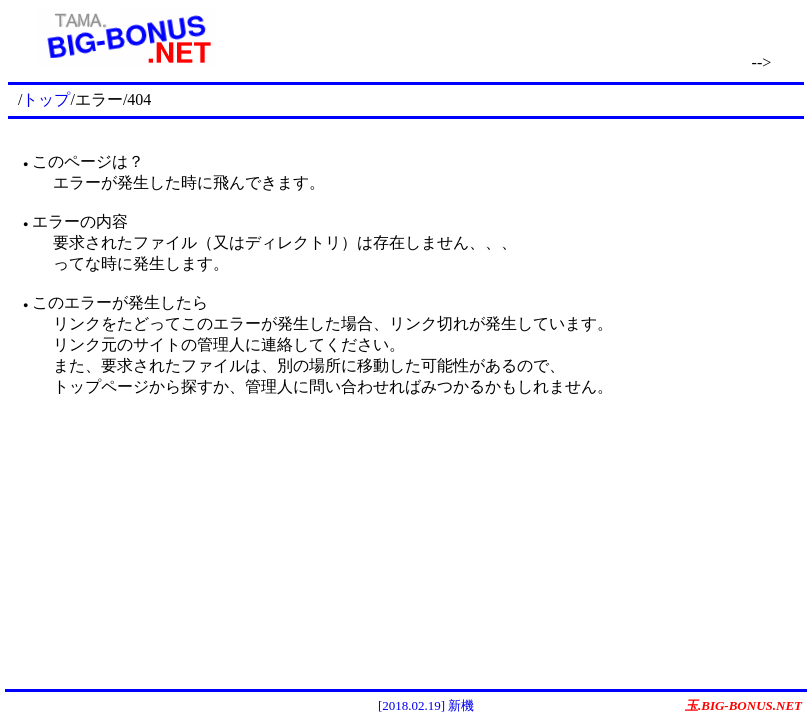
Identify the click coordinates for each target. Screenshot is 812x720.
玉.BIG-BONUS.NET (743, 705)
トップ (46, 99)
